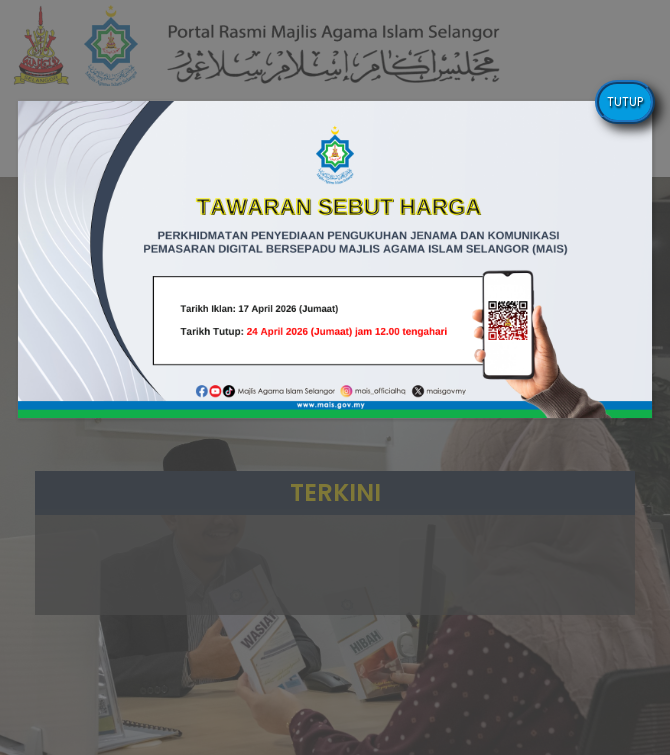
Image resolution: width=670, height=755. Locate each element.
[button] (335, 259)
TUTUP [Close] (625, 101)
